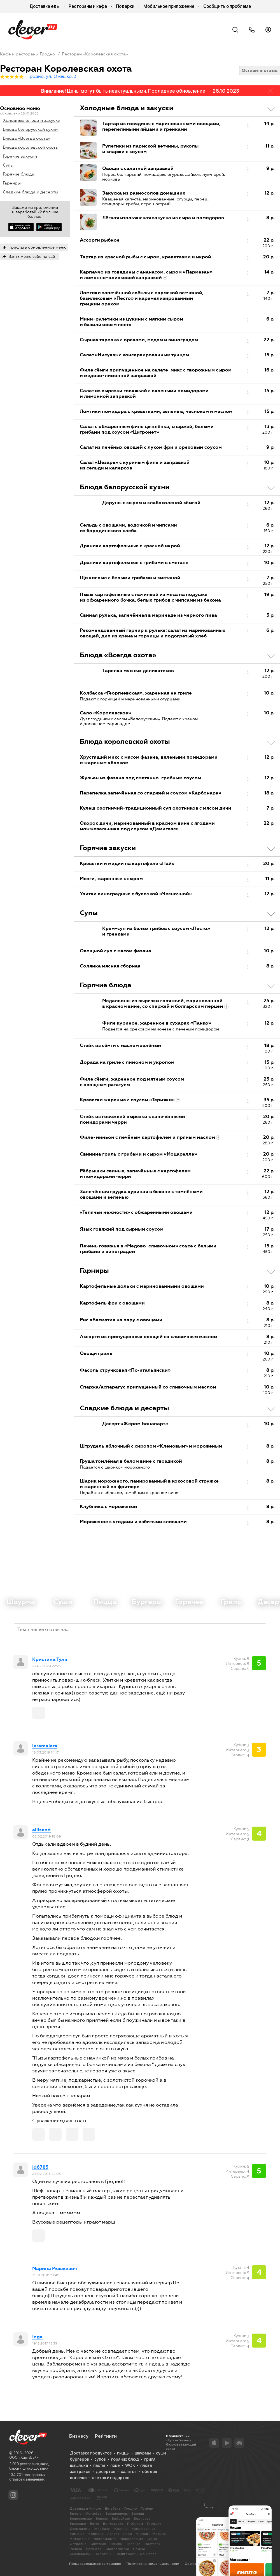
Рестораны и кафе (88, 6)
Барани (138, 2514)
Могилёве (93, 2514)
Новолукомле (105, 2539)
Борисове (142, 2519)
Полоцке (133, 2544)
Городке (154, 2524)
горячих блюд (125, 2459)
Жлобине (102, 2529)
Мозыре (159, 2534)
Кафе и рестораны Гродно (27, 54)
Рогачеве (94, 2549)
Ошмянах (98, 2544)
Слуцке (139, 2549)
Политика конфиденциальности (153, 2563)
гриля (149, 2459)
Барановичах (117, 2514)
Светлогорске (117, 2549)
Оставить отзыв (259, 70)
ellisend (41, 1829)
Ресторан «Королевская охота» (95, 54)
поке (115, 2465)
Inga (37, 2336)
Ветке (94, 2524)
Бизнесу (78, 2436)
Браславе (78, 2524)
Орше (152, 2539)
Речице (76, 2549)
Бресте (75, 2514)
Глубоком (135, 2524)
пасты (99, 2465)
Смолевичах (80, 2554)
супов (100, 2459)
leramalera (44, 1745)
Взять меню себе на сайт (32, 256)
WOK (130, 2465)
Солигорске (125, 2554)
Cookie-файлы (197, 2563)
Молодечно (80, 2539)
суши (161, 2453)
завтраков (80, 2471)
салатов (129, 2471)
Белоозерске (81, 2519)
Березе (102, 2519)
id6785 (40, 2167)
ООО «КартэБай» (24, 2457)
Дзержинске (80, 2529)
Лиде (127, 2534)
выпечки (78, 2477)
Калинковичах (143, 2529)
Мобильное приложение (168, 6)
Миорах (142, 2534)
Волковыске (113, 2524)
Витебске (112, 2508)
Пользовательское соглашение (95, 2563)
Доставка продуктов (91, 2453)
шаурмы (143, 2453)
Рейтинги (106, 2436)
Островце (78, 2544)
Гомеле (147, 2508)
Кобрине (95, 2534)
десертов (105, 2471)
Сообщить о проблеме (227, 6)
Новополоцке (132, 2539)
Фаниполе (148, 2554)
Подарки (125, 6)
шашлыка (79, 2465)
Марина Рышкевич (54, 2268)
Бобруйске (121, 2519)
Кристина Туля (49, 1659)
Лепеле (113, 2534)
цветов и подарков (110, 2477)
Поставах (152, 2544)
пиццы (123, 2453)
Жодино (121, 2529)
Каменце (77, 2534)
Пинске (116, 2544)
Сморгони (102, 2554)
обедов (149, 2471)
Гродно (130, 2508)
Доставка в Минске (85, 2508)
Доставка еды (44, 6)
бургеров (79, 2459)
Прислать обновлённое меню (37, 247)
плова (146, 2465)
